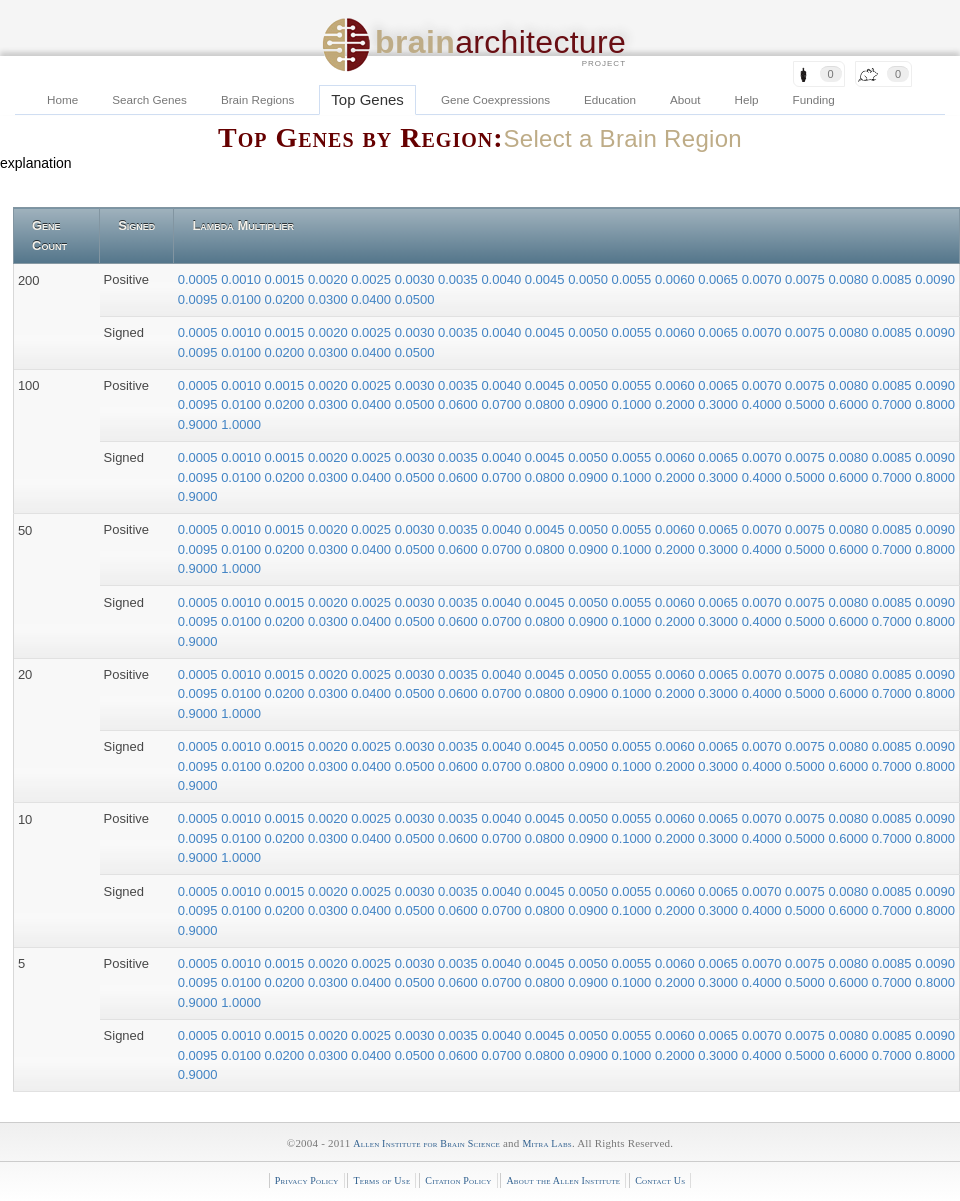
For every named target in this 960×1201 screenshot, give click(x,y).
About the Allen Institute (563, 1180)
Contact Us (660, 1180)
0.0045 (546, 279)
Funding (814, 99)
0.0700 (502, 404)
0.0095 (199, 299)
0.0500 (415, 299)
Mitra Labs (546, 1143)
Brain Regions (257, 99)
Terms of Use (381, 1180)
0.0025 (372, 279)
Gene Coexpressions (495, 99)
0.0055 (633, 279)
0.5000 (806, 404)
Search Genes (149, 99)
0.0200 (286, 299)
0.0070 (763, 279)
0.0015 (286, 279)
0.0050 (589, 279)
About (685, 99)
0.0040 (502, 279)
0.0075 (806, 279)
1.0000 (241, 424)
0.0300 (329, 299)
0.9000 (199, 424)
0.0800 (546, 404)
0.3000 (719, 404)
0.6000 (849, 404)
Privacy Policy (307, 1180)
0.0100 (242, 299)
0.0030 (416, 279)
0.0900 (589, 404)
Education (610, 99)
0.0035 (459, 279)
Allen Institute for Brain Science (426, 1143)
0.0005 (199, 279)
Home (62, 99)
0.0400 (372, 299)
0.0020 (329, 279)
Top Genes (367, 99)
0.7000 (893, 404)
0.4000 (763, 404)
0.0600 (459, 404)
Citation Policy (458, 1180)
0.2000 (676, 404)
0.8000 (935, 404)
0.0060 (676, 279)
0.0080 (849, 279)
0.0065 (719, 279)
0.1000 (633, 404)
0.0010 (242, 279)
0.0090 (935, 279)
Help (747, 99)
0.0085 (893, 279)
